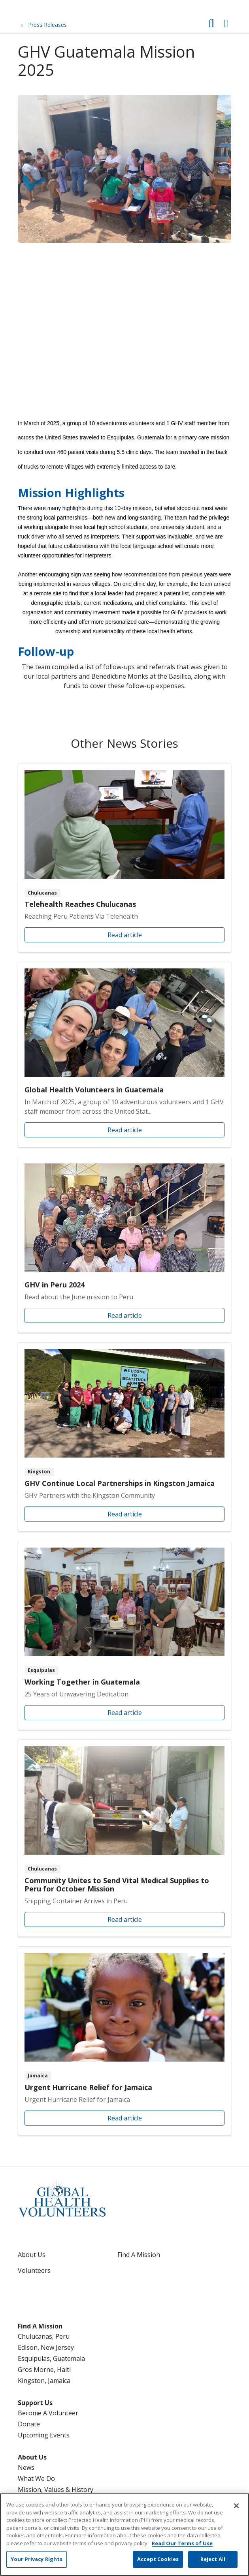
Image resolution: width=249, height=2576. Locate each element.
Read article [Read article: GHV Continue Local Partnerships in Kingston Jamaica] (124, 1437)
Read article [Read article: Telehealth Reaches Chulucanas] (124, 858)
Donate (29, 2424)
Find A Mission (138, 2254)
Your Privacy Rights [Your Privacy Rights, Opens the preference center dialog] (36, 2559)
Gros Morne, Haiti (44, 2369)
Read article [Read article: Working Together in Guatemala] (124, 1635)
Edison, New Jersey (46, 2347)
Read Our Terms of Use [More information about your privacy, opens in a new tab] (182, 2543)
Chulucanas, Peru (44, 2336)
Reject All (212, 2559)
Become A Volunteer (48, 2413)
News (26, 2467)
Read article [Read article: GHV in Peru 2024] (124, 1244)
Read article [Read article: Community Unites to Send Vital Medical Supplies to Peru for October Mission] (124, 1838)
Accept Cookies (158, 2559)
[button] (227, 20)
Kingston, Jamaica (44, 2380)
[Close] (236, 2505)
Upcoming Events (44, 2435)
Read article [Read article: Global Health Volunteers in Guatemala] (124, 1054)
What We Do (36, 2478)
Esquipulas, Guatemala (51, 2358)
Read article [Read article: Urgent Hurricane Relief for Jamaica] (124, 2041)
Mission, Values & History (55, 2489)
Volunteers (34, 2270)
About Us (31, 2254)
